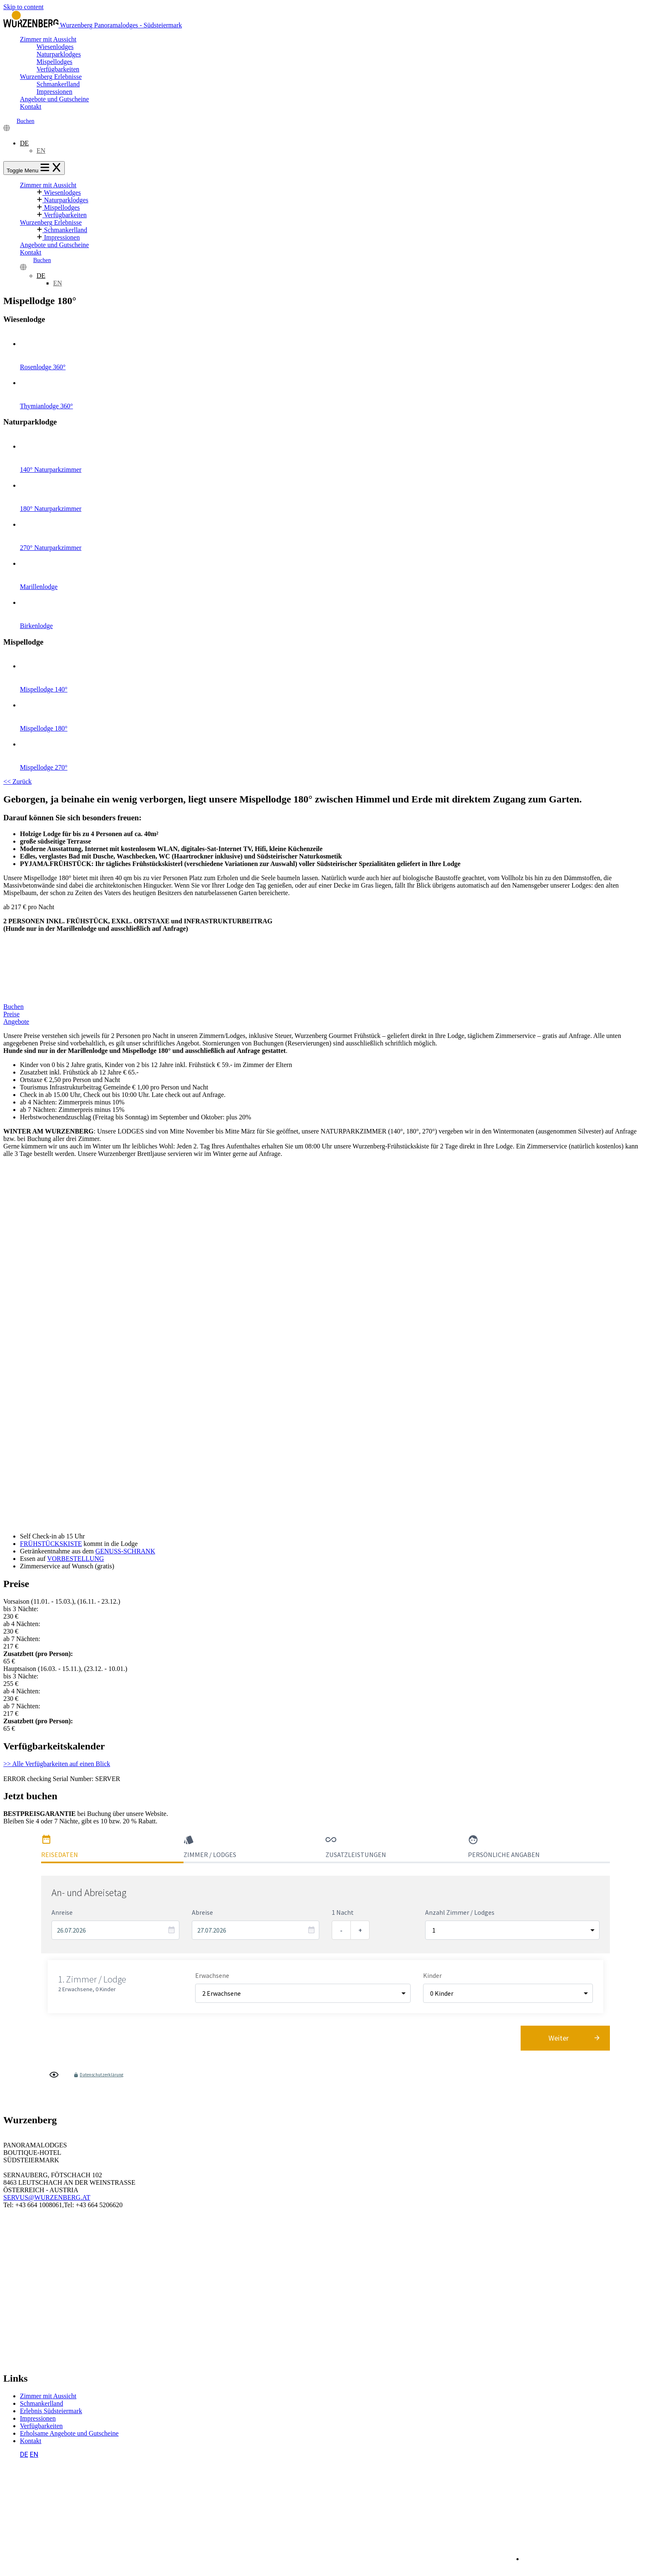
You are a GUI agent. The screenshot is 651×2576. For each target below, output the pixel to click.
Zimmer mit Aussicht (48, 39)
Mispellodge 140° (334, 673)
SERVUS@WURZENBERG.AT (46, 2197)
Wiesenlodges (55, 46)
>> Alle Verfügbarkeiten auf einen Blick (56, 1763)
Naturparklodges (59, 54)
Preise (11, 1014)
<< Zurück (17, 781)
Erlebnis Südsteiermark (51, 2410)
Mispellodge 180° (334, 712)
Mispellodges (54, 61)
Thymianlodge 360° (334, 390)
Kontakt (31, 106)
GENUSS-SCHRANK (125, 1551)
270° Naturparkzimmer (334, 532)
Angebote (16, 1021)
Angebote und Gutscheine (54, 99)
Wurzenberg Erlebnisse (51, 76)
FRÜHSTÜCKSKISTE (51, 1543)
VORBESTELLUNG (75, 1558)
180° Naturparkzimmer (334, 492)
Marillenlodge (334, 571)
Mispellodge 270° (334, 751)
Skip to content (23, 6)
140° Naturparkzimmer (334, 453)
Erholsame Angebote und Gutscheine (69, 2433)
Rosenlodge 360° (334, 351)
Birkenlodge (334, 610)
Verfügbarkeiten (58, 69)
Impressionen (54, 91)
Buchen (25, 121)
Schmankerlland (58, 84)
